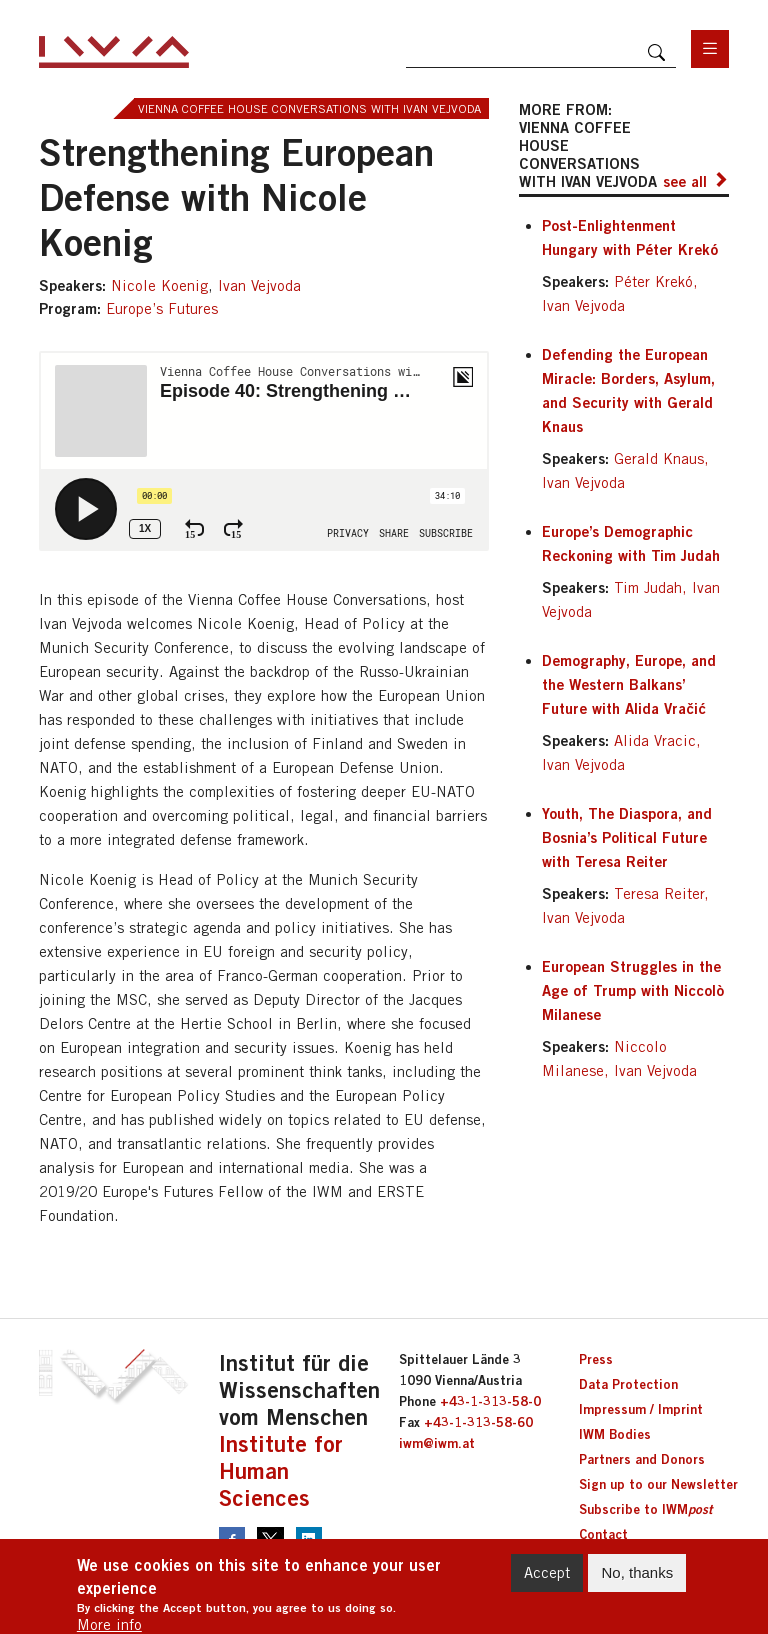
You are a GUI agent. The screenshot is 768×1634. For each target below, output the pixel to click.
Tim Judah (648, 587)
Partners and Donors (642, 1459)
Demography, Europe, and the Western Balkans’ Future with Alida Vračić (629, 684)
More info (109, 1624)
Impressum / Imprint (641, 1409)
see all (685, 181)
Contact (603, 1534)
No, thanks (637, 1572)
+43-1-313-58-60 (478, 1422)
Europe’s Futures (162, 308)
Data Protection (628, 1384)
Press (596, 1359)
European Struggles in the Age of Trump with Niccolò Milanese (633, 990)
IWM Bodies (615, 1434)
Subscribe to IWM (645, 1509)
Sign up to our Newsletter (658, 1484)
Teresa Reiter (659, 893)
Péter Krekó (653, 281)
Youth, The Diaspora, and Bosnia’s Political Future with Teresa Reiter (627, 837)
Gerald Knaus (659, 458)
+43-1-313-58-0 (490, 1401)
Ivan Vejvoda (259, 285)
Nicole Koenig (159, 285)
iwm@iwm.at (437, 1443)
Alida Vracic (655, 740)
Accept (547, 1572)
